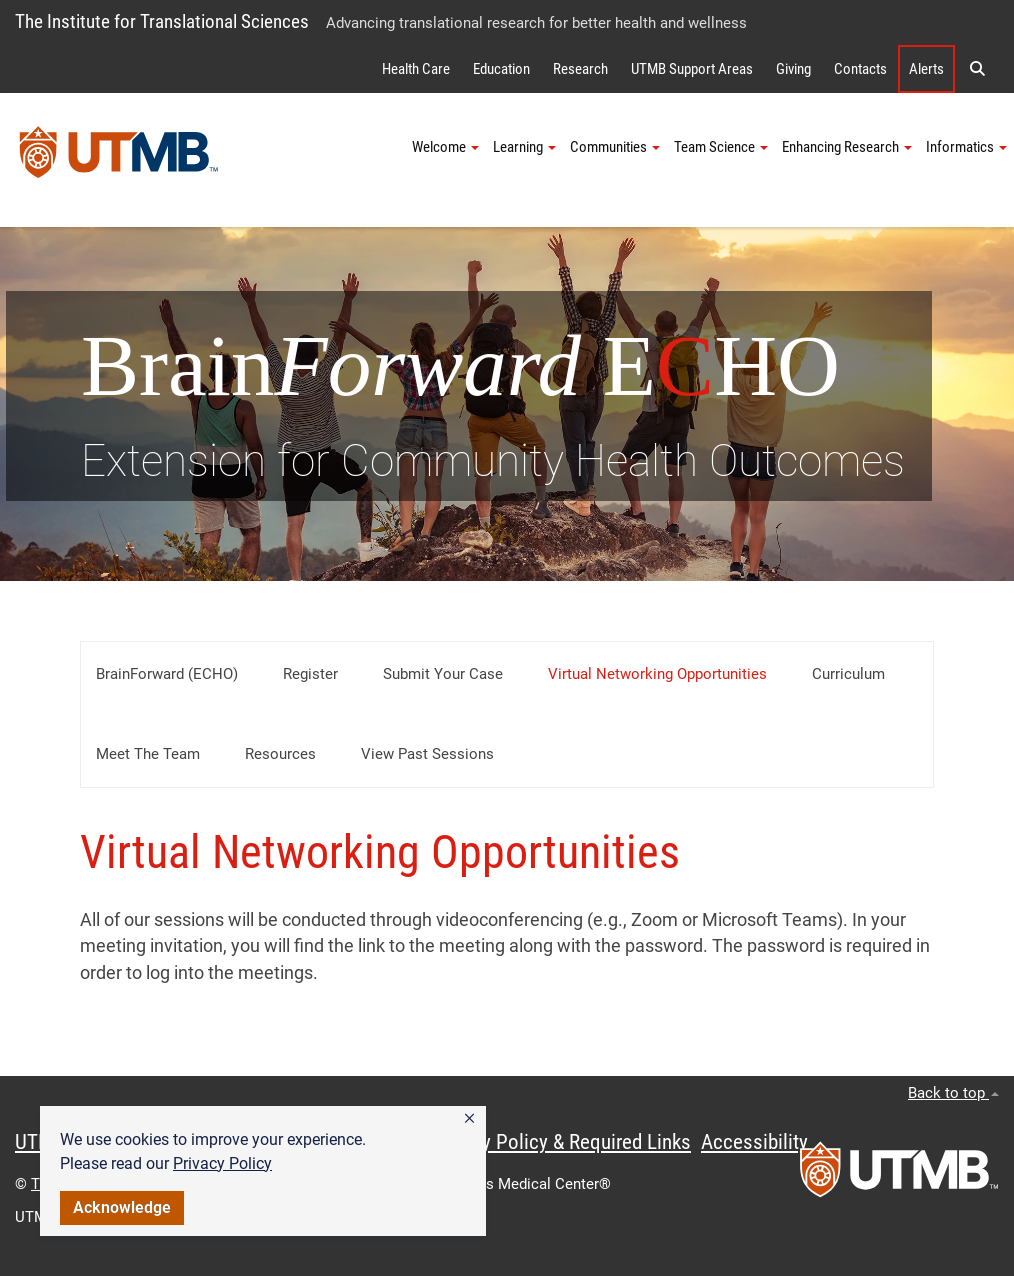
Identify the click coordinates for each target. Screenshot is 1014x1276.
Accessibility (754, 1142)
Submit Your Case (443, 674)
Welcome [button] (445, 147)
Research (580, 69)
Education (501, 69)
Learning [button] (524, 147)
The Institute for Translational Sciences (162, 21)
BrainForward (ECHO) (167, 674)
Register (310, 674)
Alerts (926, 69)
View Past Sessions (427, 754)
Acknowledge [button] (122, 1207)
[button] (469, 1119)
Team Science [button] (721, 147)
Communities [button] (615, 147)
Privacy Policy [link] (222, 1163)
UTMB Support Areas (692, 69)
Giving (793, 69)
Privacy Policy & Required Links (560, 1142)
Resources (280, 754)
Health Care (416, 69)
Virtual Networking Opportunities (657, 674)
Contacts (860, 69)
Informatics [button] (966, 147)
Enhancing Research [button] (847, 147)
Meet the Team (148, 754)
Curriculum (848, 674)
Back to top (953, 1093)
